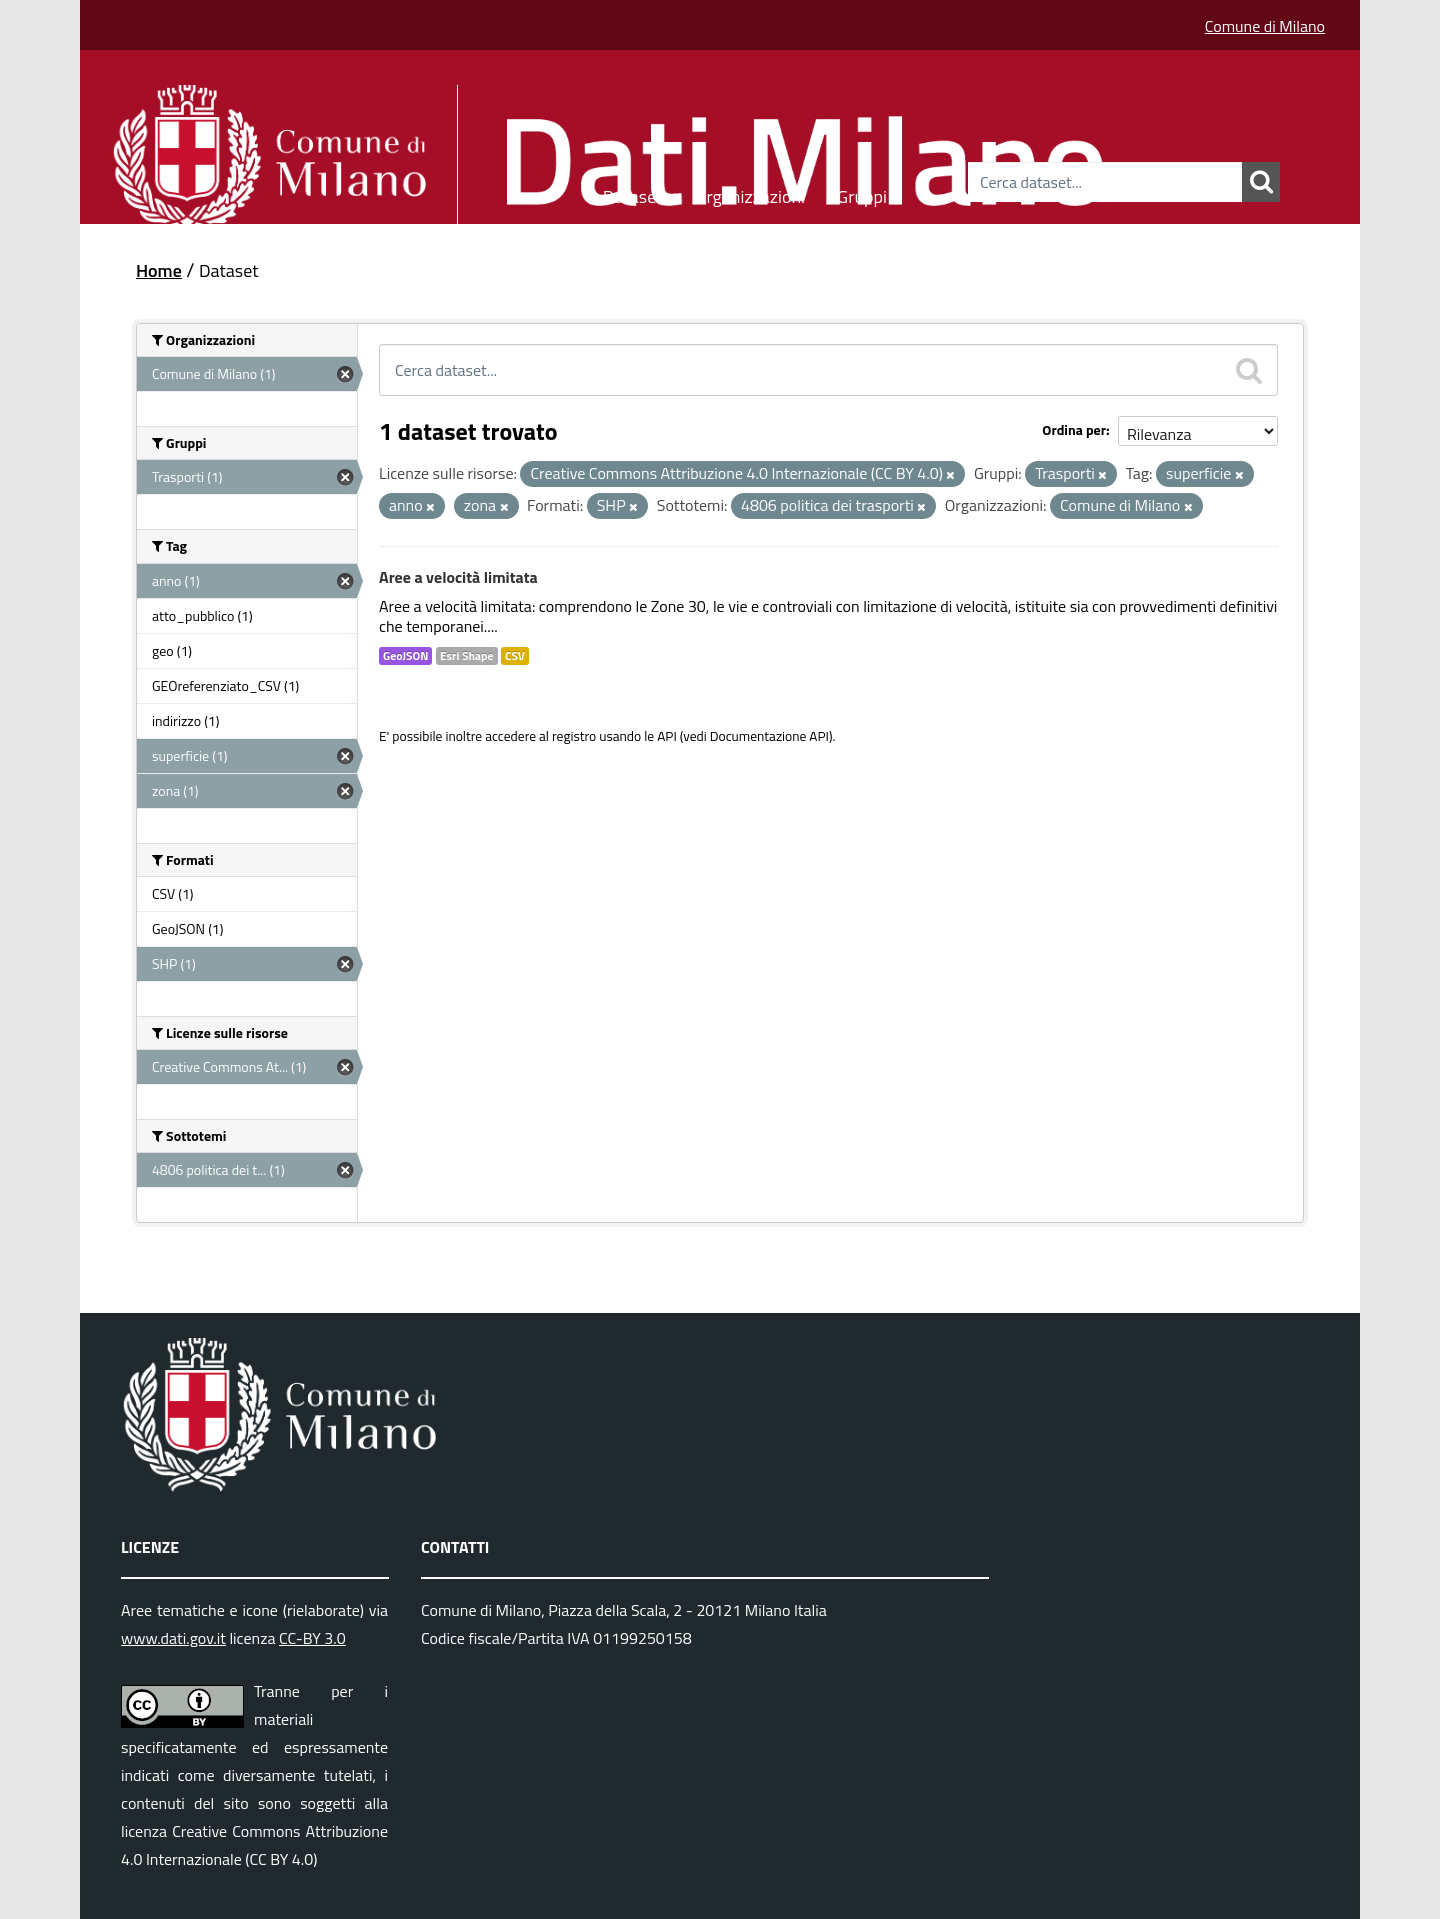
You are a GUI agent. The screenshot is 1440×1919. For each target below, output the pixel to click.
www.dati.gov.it (173, 1638)
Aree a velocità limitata (458, 577)
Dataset (633, 193)
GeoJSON (405, 656)
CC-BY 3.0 (312, 1638)
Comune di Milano (1265, 26)
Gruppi (862, 193)
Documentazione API (769, 736)
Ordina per (1074, 429)
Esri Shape (467, 656)
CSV (515, 656)
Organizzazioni (750, 193)
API (667, 736)
